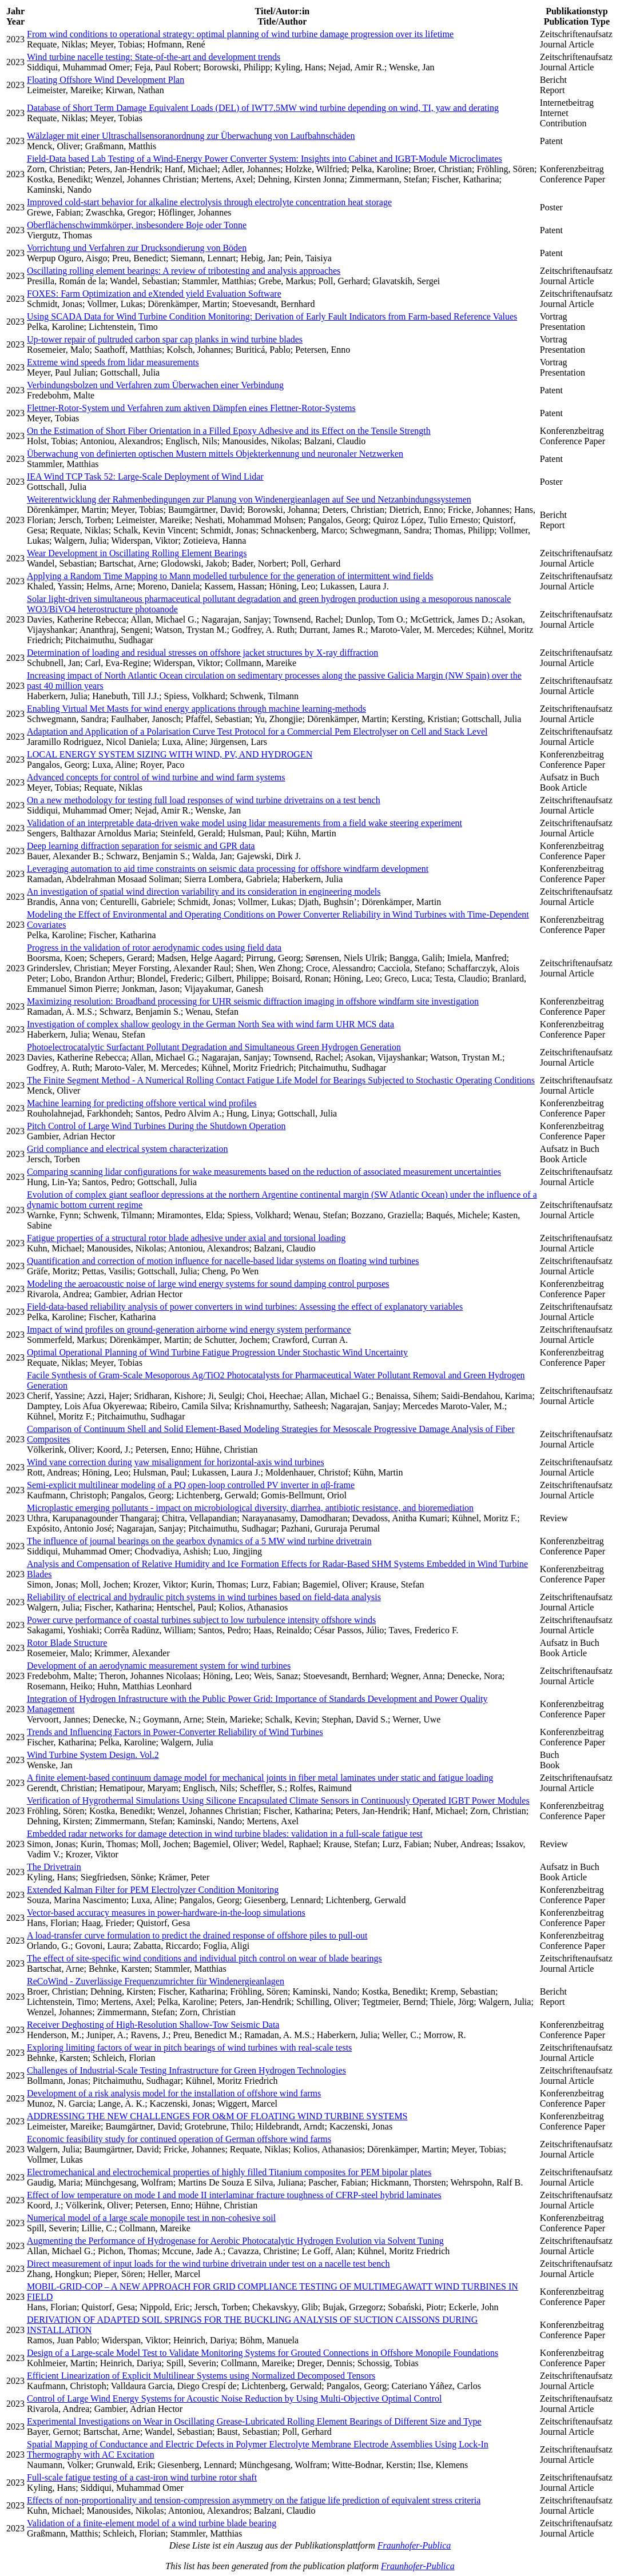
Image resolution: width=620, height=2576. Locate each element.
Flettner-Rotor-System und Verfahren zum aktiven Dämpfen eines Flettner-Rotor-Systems (191, 408)
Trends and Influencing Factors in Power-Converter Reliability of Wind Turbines (175, 1732)
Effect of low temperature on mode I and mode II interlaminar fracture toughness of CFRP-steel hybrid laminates (234, 2195)
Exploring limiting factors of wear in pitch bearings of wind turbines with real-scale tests (189, 2047)
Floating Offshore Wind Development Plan (105, 80)
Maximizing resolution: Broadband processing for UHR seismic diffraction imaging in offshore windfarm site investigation (253, 1001)
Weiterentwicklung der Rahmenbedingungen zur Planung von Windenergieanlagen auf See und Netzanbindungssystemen (249, 499)
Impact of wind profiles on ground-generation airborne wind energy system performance (189, 1329)
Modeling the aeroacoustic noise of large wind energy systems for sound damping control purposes (208, 1284)
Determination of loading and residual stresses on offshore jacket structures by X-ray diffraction (202, 652)
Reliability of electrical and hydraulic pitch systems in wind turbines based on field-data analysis (204, 1597)
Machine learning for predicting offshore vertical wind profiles (142, 1103)
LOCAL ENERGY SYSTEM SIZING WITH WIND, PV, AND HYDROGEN (169, 754)
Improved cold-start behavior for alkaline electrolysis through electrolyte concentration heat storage (209, 202)
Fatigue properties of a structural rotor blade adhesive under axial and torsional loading (186, 1238)
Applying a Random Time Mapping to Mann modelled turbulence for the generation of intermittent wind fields (230, 576)
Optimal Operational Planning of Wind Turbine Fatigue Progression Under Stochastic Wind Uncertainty (217, 1352)
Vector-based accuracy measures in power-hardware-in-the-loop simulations (166, 1912)
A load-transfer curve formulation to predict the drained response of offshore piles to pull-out (197, 1935)
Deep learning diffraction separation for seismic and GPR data (141, 846)
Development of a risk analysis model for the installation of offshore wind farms (174, 2093)
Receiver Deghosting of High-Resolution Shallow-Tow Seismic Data (153, 2024)
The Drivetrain (54, 1867)
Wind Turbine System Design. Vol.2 (93, 1755)
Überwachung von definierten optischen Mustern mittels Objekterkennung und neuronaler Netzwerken (215, 453)
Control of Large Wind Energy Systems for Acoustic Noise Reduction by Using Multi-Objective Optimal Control (234, 2398)
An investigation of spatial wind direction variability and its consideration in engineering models (204, 891)
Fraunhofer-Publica (414, 2545)
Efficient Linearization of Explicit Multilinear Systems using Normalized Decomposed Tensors (201, 2375)
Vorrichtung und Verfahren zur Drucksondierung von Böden (137, 248)
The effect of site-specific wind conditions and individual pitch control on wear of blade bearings (204, 1958)
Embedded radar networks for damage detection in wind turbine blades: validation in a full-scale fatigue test (225, 1834)
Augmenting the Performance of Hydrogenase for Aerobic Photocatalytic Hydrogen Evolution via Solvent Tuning (235, 2241)
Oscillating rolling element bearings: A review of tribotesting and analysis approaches (183, 271)
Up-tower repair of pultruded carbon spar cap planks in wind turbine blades (165, 339)
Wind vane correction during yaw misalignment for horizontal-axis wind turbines (175, 1462)
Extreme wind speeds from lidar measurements (113, 362)
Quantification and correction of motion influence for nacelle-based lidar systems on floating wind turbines (223, 1261)
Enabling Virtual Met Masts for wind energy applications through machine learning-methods (196, 708)
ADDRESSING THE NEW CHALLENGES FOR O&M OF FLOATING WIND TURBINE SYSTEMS (217, 2116)
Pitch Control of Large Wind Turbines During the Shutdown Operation (156, 1126)
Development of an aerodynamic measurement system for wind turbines (159, 1665)
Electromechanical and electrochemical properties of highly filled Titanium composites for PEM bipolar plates (229, 2172)
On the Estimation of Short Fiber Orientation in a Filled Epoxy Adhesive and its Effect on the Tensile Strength (229, 431)
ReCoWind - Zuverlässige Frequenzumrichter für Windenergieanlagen (155, 1981)
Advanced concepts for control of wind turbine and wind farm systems (156, 777)
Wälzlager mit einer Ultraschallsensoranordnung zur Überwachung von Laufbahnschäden (191, 136)
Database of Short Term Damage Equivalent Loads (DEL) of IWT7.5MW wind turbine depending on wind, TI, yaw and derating (263, 108)
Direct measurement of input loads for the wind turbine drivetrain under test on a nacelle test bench (208, 2263)
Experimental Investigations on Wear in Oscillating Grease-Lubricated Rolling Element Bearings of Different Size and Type (254, 2421)
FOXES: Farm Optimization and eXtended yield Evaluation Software (154, 293)
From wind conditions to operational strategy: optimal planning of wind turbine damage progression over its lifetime (240, 34)
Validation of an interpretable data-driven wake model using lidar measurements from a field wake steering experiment (244, 823)
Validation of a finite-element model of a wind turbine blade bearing (151, 2523)
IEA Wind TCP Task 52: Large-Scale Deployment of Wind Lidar (145, 476)
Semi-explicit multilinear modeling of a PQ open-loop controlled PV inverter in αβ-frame (191, 1485)
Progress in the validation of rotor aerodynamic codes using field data (154, 947)
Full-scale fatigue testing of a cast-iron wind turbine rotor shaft (142, 2477)
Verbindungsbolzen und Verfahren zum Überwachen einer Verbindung (155, 385)
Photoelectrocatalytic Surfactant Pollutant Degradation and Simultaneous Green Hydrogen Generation (214, 1047)
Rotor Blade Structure (67, 1643)
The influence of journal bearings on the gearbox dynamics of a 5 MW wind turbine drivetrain (199, 1541)
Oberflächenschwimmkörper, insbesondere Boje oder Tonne (137, 225)
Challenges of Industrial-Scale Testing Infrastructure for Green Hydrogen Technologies (186, 2070)
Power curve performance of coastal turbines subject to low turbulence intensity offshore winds (201, 1620)
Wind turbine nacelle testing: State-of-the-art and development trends (153, 57)
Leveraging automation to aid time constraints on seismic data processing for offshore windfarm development (227, 869)
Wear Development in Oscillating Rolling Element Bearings (137, 553)
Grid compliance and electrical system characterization (127, 1149)
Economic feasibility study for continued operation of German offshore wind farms (179, 2139)
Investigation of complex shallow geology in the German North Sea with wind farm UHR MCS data (210, 1024)
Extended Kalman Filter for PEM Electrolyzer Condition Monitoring (153, 1890)
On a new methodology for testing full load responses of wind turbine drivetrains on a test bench (203, 800)
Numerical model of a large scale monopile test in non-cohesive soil (151, 2218)
